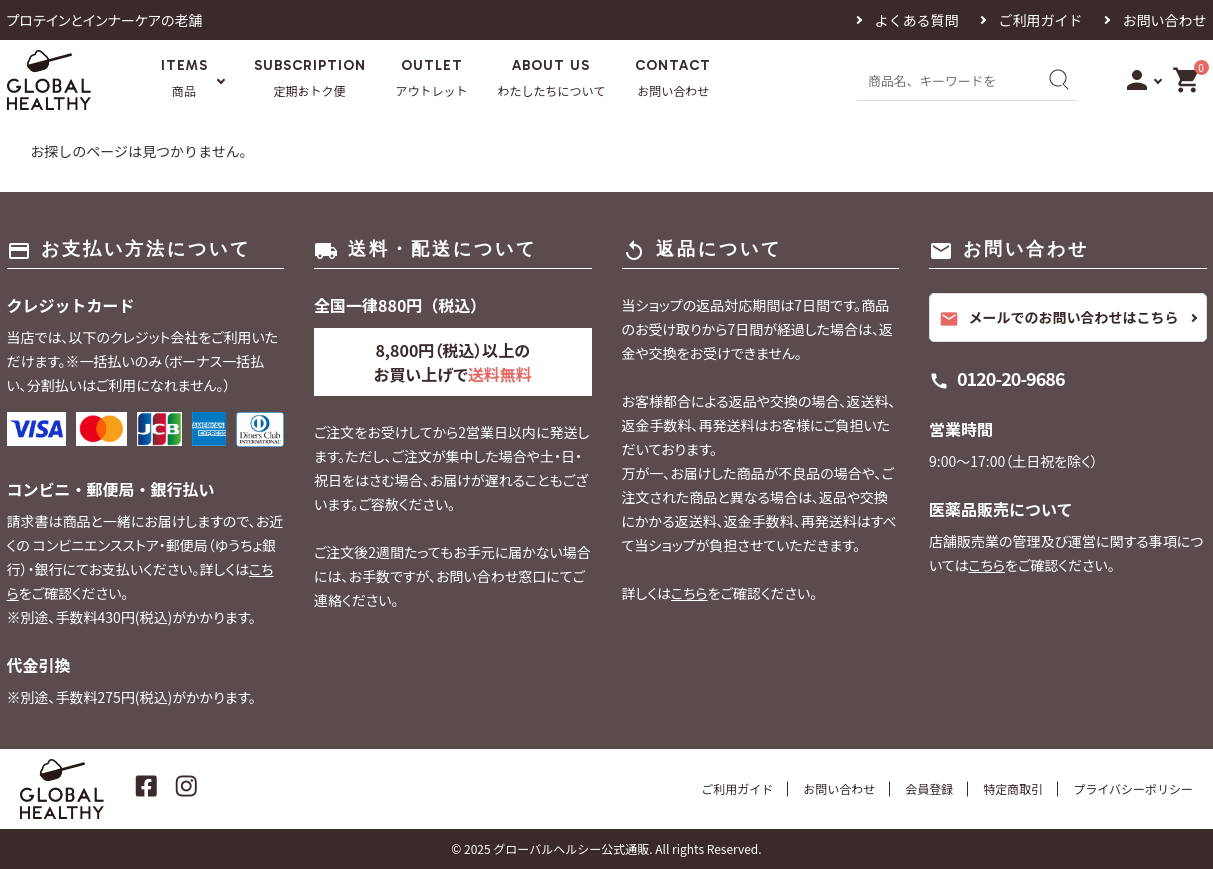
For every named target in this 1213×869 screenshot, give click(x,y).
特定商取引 (1013, 788)
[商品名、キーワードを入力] (945, 79)
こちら (689, 593)
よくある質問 (917, 20)
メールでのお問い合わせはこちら (1059, 318)
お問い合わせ (1165, 20)
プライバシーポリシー (1133, 788)
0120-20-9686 (1011, 378)
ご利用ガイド (1041, 20)
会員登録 (929, 788)
